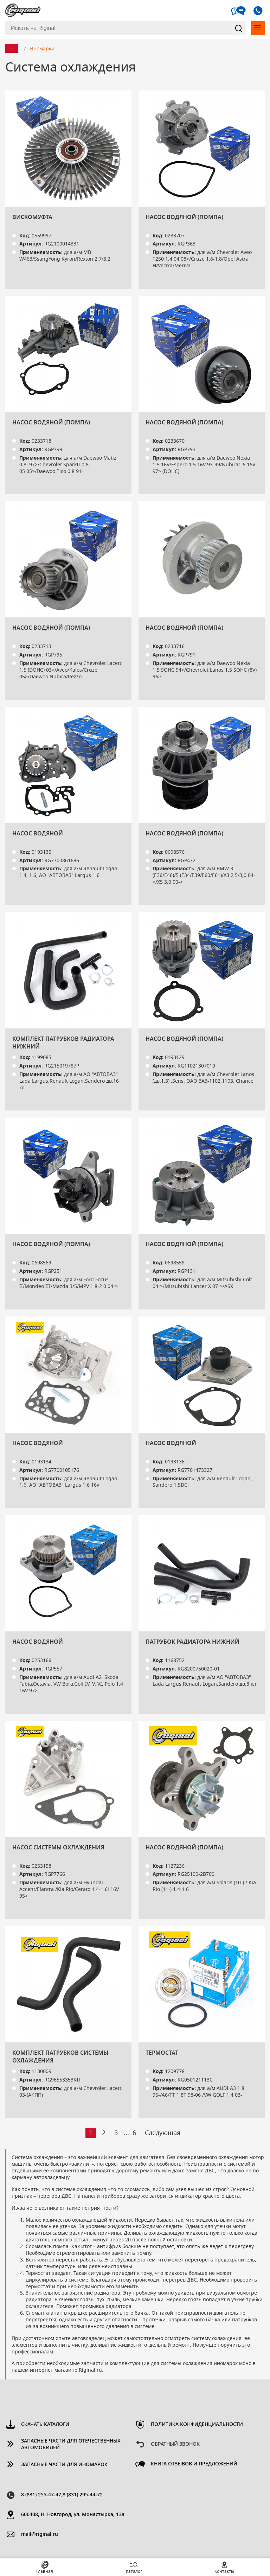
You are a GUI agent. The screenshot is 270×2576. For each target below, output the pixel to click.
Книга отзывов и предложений (194, 2464)
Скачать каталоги (45, 2424)
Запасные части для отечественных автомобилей (71, 2444)
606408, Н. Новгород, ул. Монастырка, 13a (72, 2514)
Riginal (22, 11)
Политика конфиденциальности (197, 2424)
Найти (238, 28)
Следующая (162, 2133)
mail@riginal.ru (39, 2534)
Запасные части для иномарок (64, 2464)
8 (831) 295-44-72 (83, 2495)
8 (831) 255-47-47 (41, 2495)
